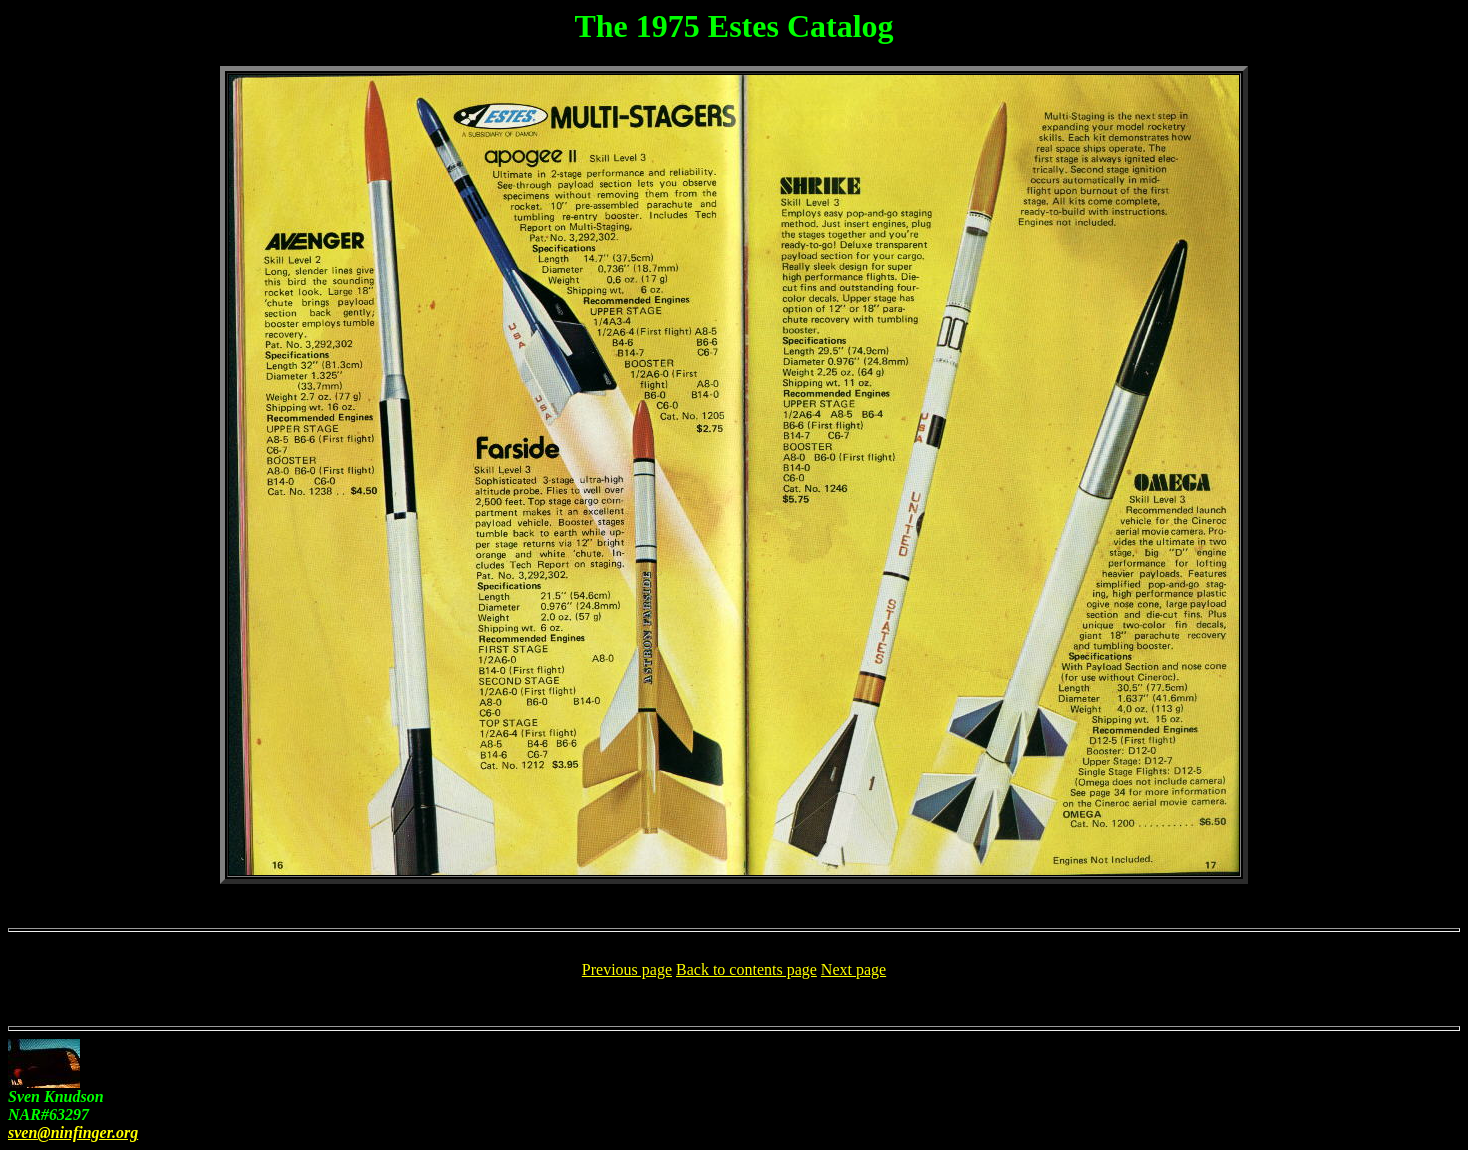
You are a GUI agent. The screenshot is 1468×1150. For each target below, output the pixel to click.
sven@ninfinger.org (73, 1132)
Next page (853, 969)
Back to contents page (746, 969)
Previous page (627, 969)
